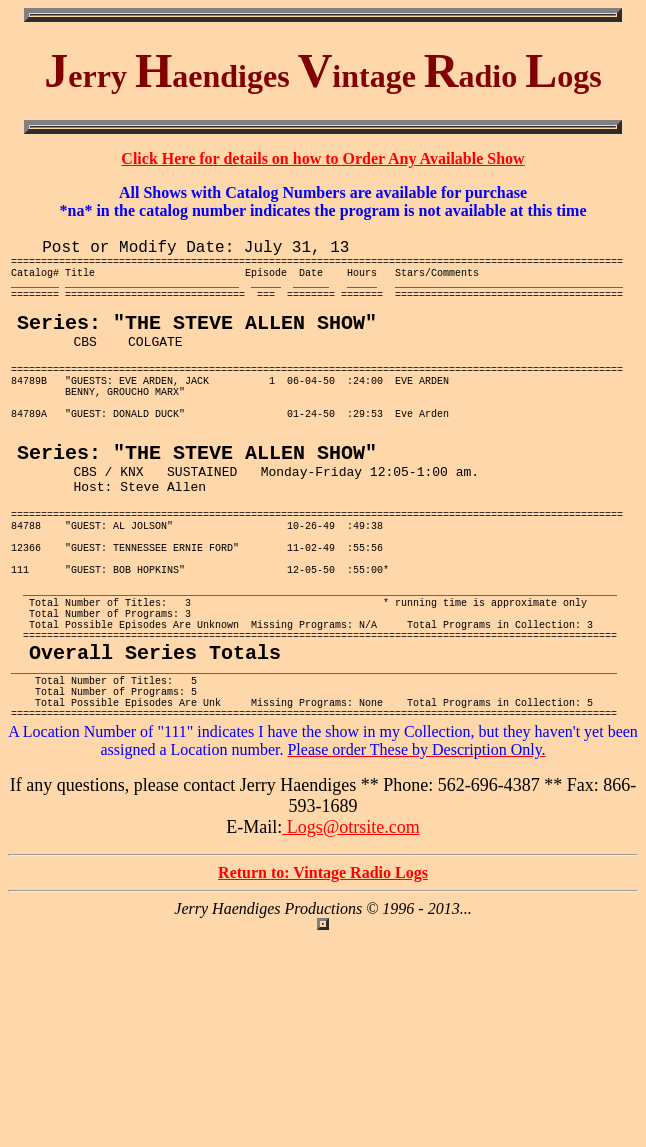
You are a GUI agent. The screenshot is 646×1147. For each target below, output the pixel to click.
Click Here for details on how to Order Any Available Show (322, 158)
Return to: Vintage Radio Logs (323, 990)
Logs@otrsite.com (351, 945)
